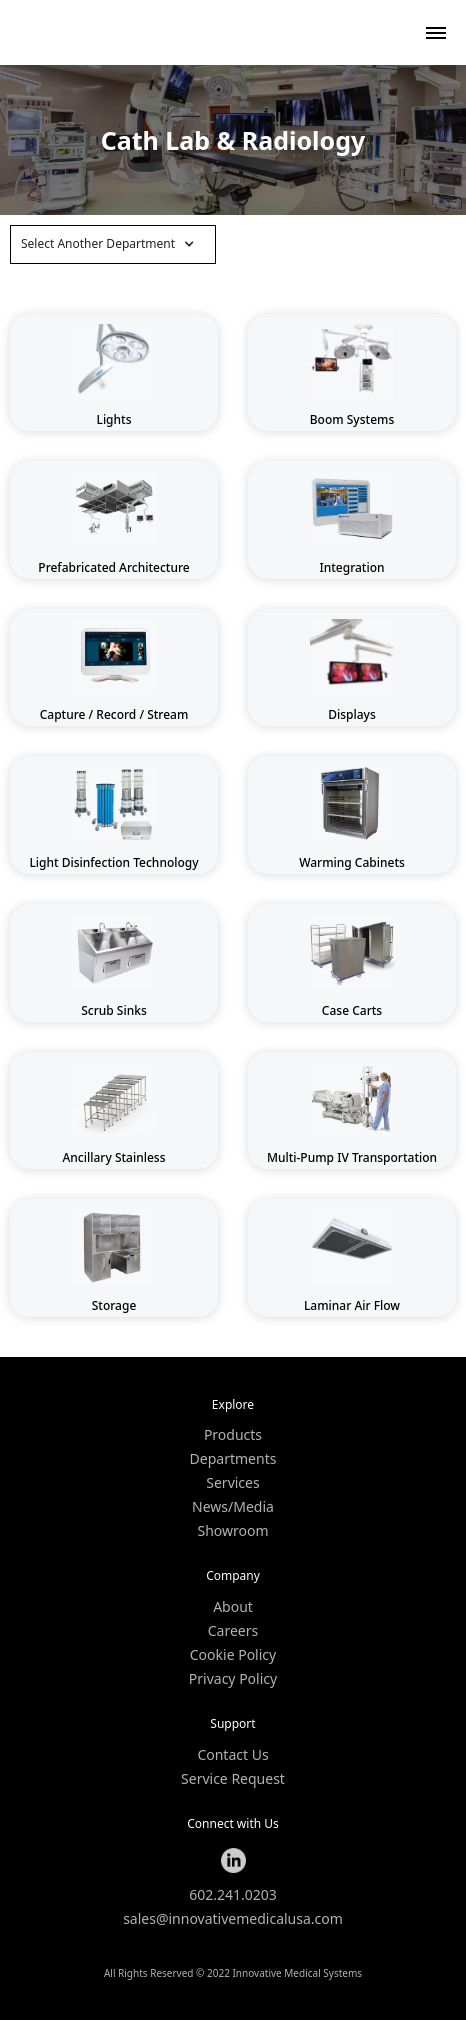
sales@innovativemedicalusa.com (233, 1919)
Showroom (232, 1531)
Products (233, 1435)
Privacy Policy (233, 1679)
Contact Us (232, 1755)
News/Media (233, 1507)
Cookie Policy (233, 1655)
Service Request (233, 1779)
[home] (60, 32)
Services (232, 1483)
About (233, 1607)
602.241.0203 (233, 1895)
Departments (233, 1459)
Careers (233, 1631)
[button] (113, 244)
